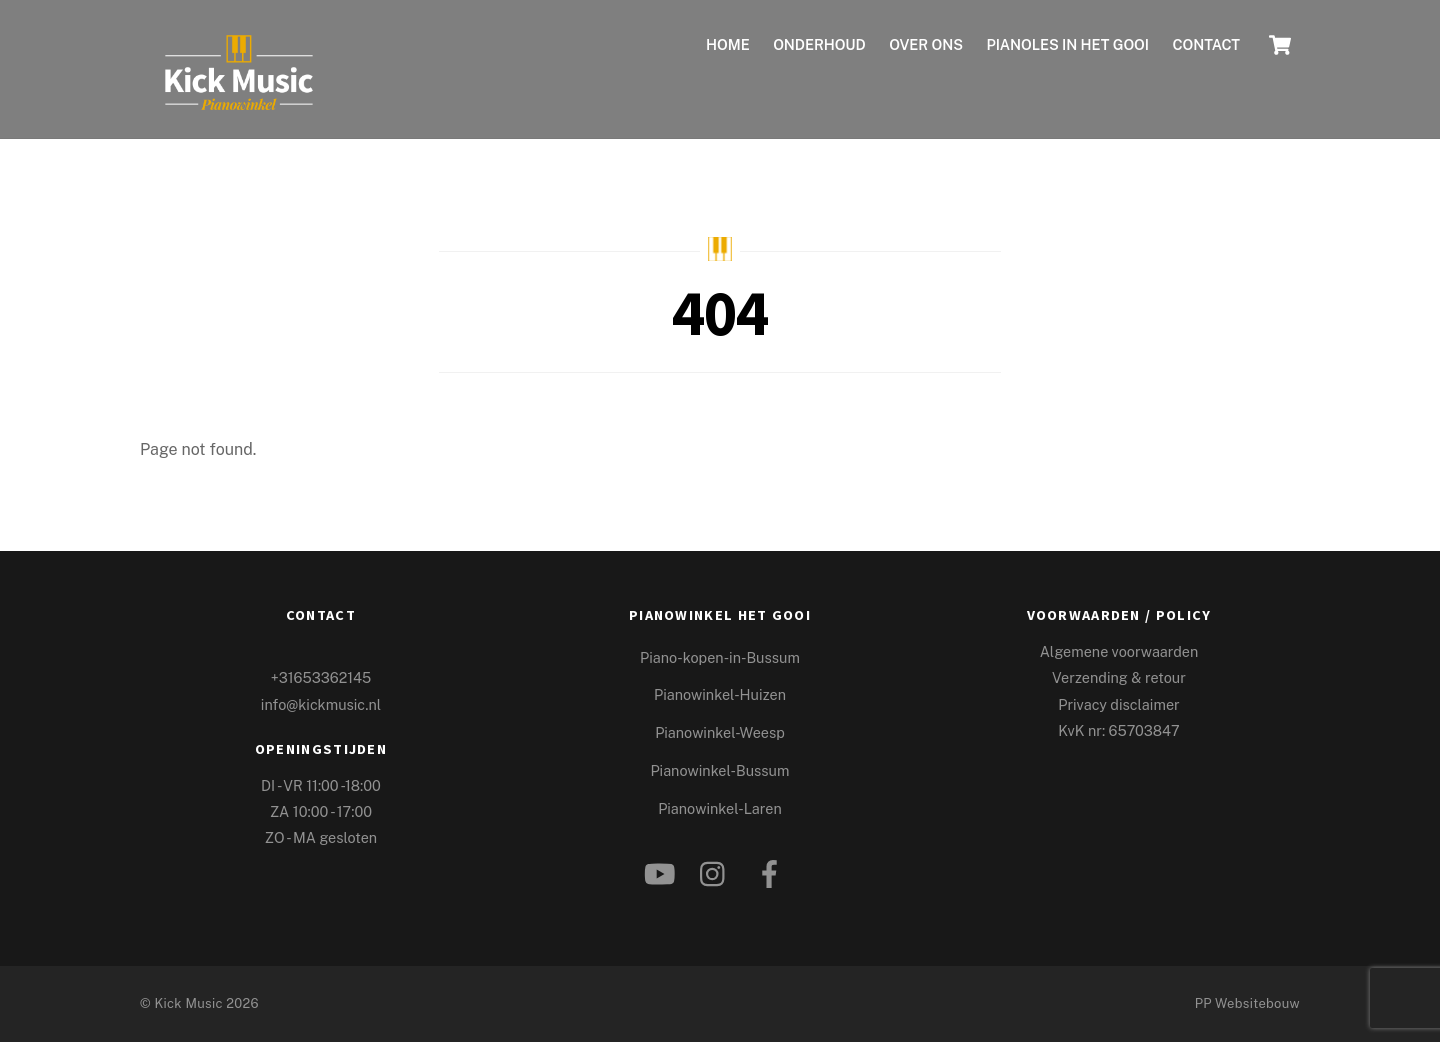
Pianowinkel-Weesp (720, 732)
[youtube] (661, 868)
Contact (1206, 44)
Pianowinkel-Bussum (719, 770)
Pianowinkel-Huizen (720, 694)
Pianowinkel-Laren (720, 808)
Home (728, 44)
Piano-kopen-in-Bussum (720, 657)
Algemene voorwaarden (1119, 651)
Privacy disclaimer (1118, 704)
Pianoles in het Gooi (1067, 44)
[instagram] (717, 868)
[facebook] (772, 868)
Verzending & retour (1119, 677)
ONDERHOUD (819, 44)
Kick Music (188, 1003)
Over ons (926, 44)
